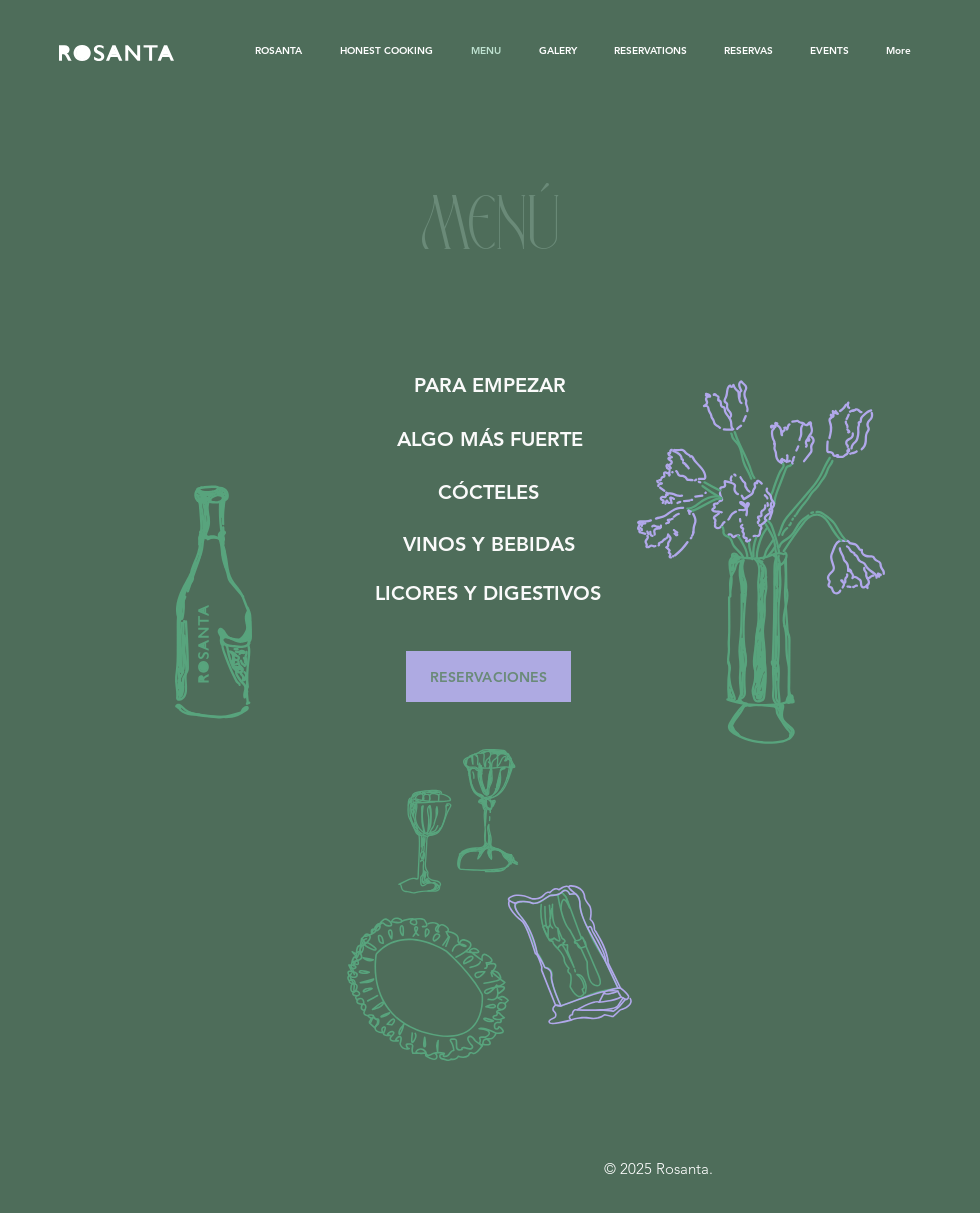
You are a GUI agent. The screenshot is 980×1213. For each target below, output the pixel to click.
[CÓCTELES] (488, 491)
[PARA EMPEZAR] (490, 384)
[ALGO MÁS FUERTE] (490, 438)
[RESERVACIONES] (488, 676)
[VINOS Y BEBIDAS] (489, 543)
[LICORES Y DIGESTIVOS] (488, 592)
